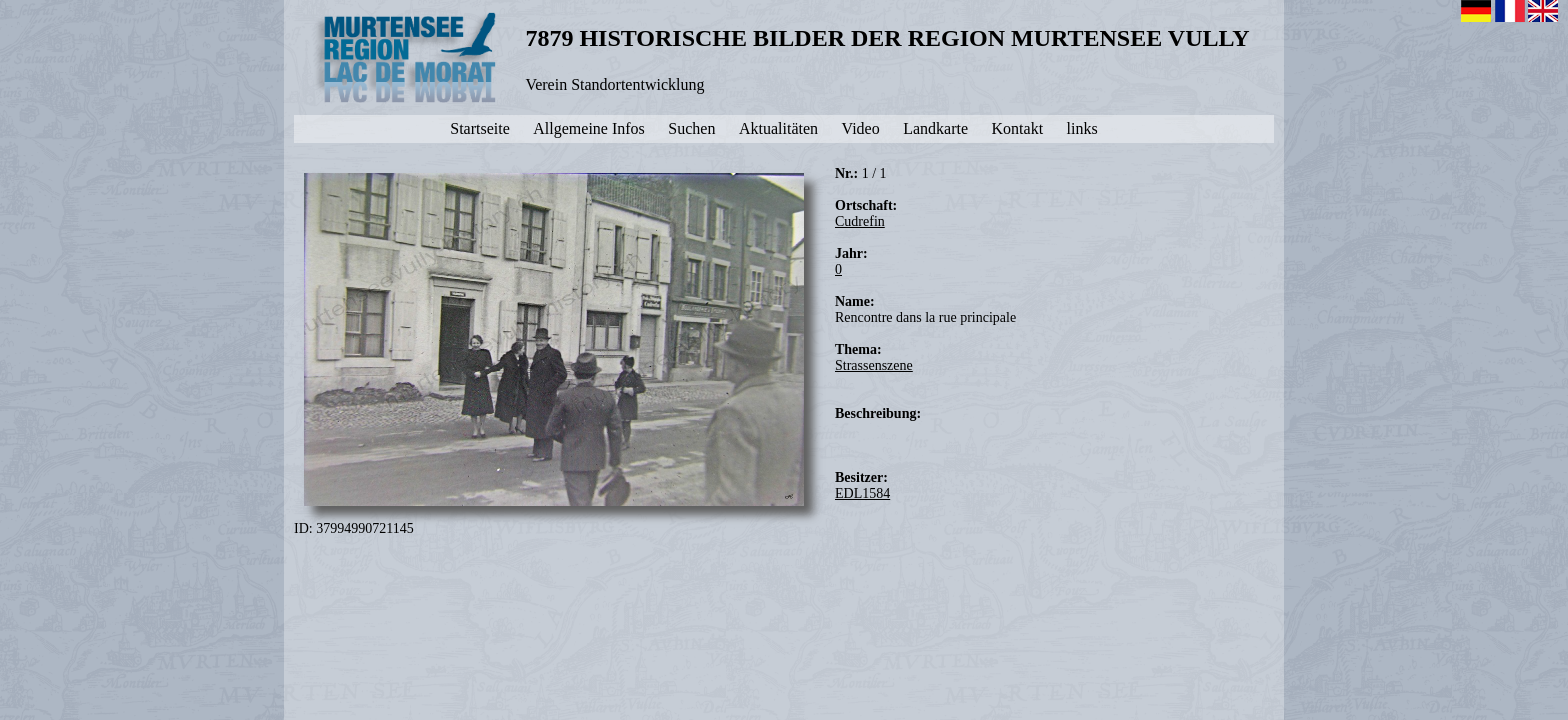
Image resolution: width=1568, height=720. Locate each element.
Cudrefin (860, 221)
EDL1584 (862, 493)
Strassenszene (874, 365)
